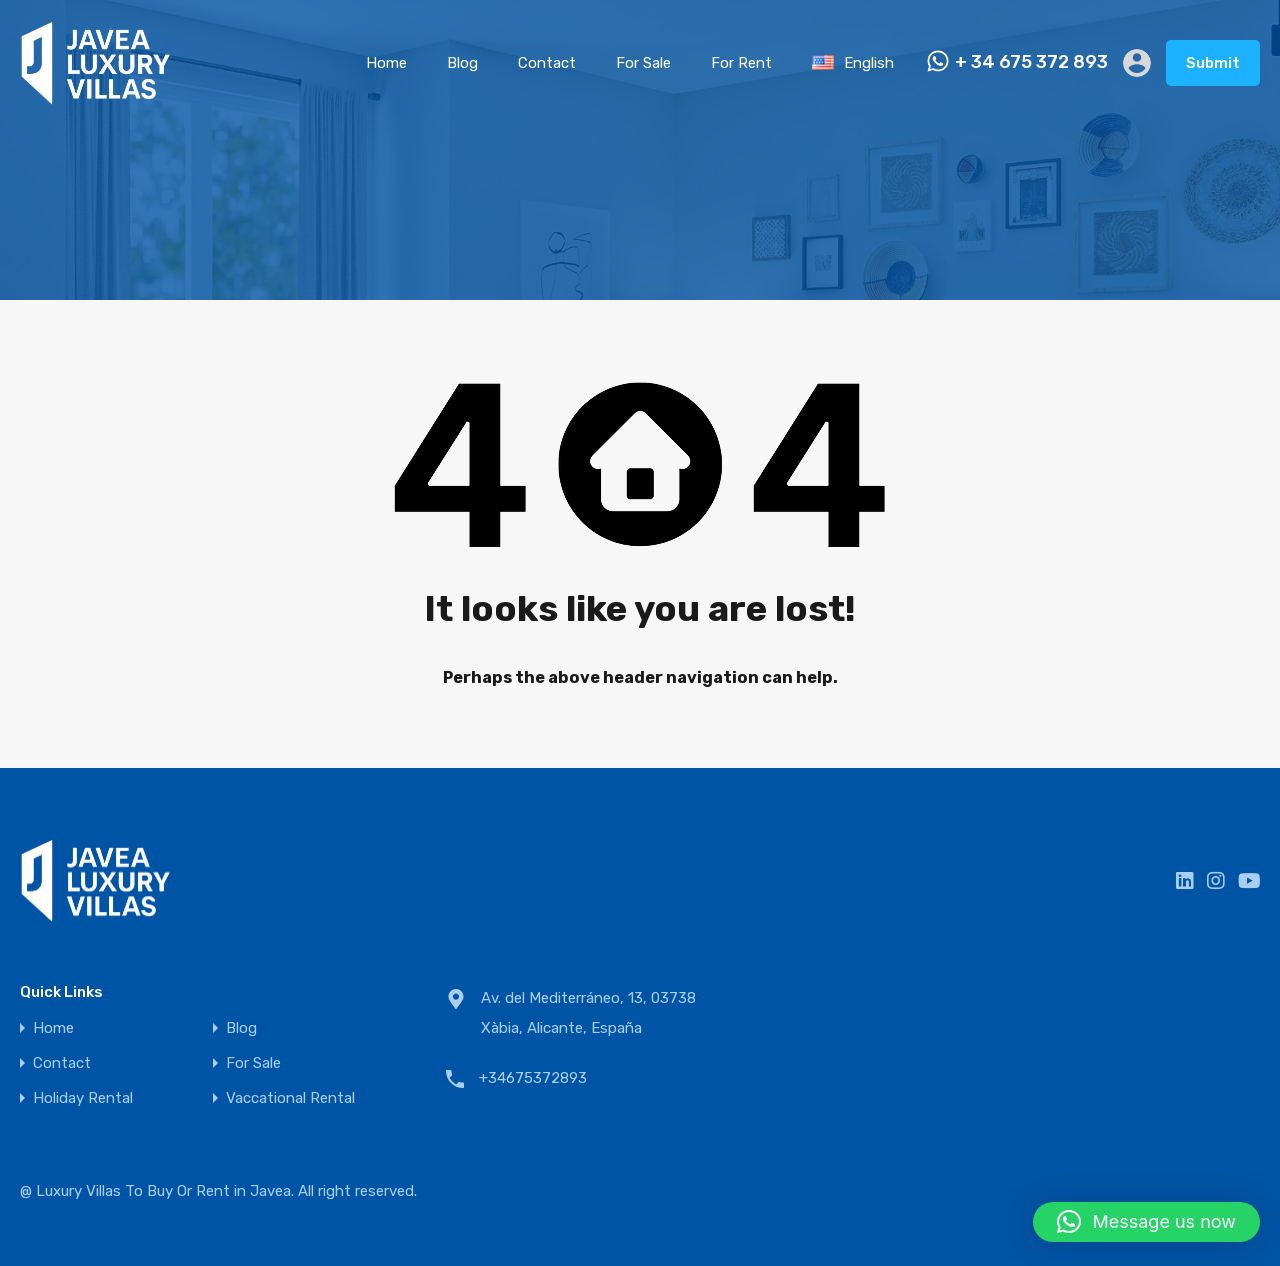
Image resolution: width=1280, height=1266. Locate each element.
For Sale (643, 63)
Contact (547, 63)
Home (386, 63)
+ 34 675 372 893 (1031, 62)
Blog (462, 63)
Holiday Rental (83, 1098)
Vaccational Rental (290, 1098)
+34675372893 (533, 1078)
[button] (1147, 1222)
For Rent (741, 63)
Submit (1213, 63)
